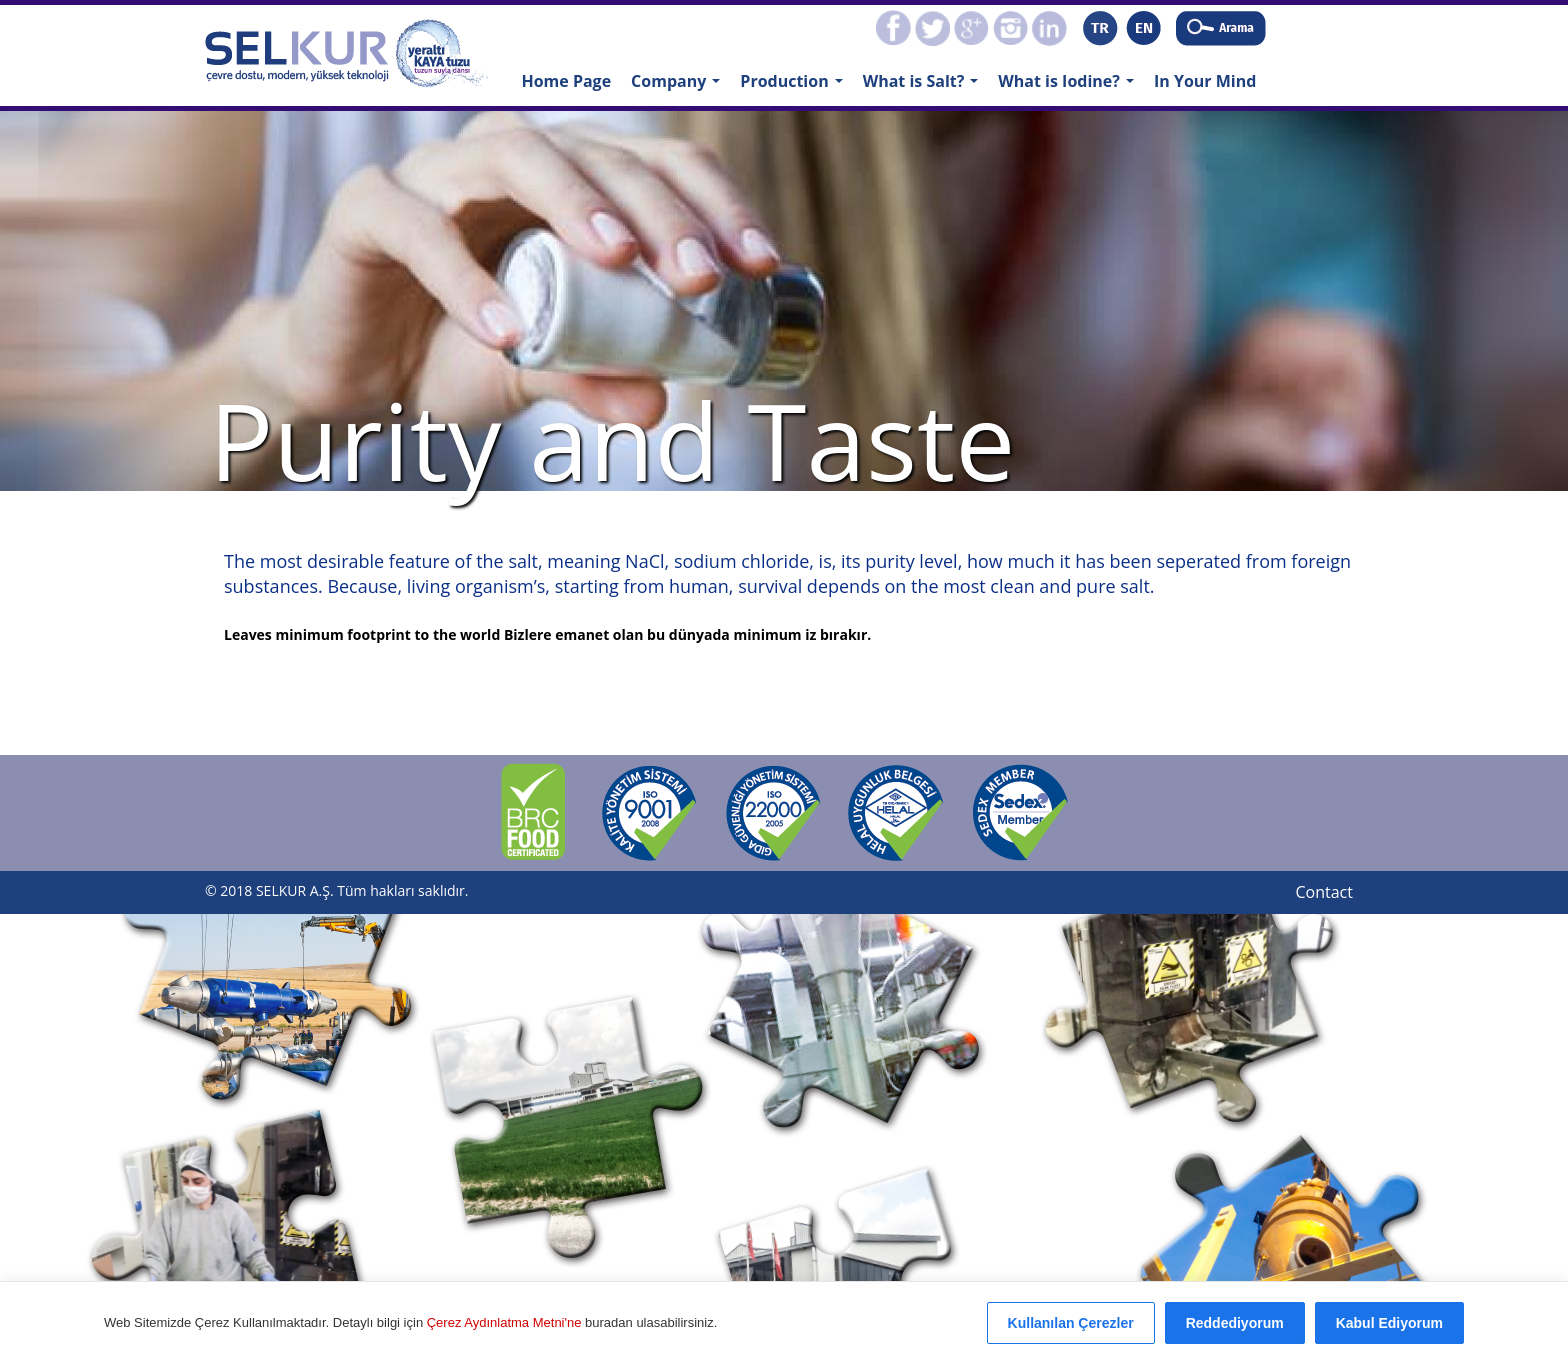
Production (796, 87)
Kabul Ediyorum (1389, 1323)
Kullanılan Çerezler (1071, 1323)
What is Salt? (925, 87)
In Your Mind (1205, 81)
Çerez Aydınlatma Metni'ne (506, 1322)
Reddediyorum (1235, 1323)
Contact (1324, 892)
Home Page (566, 81)
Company (680, 87)
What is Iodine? (1070, 87)
